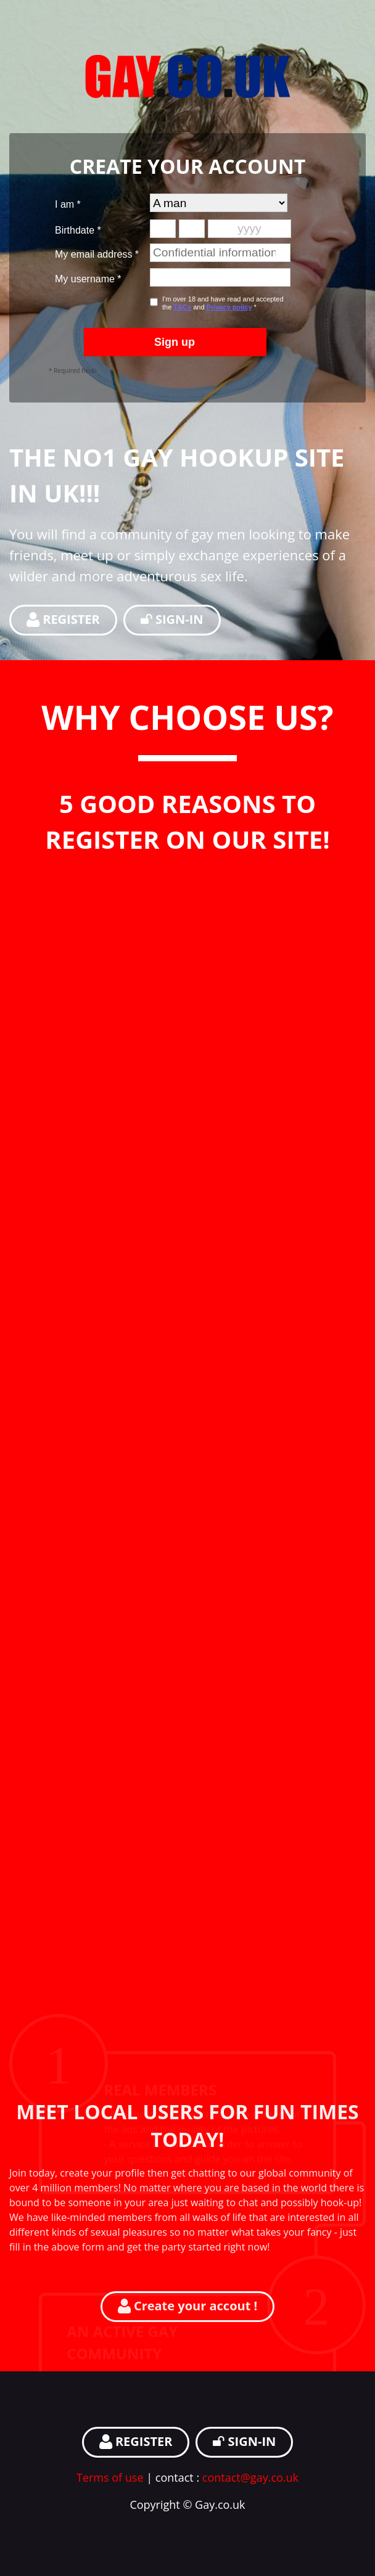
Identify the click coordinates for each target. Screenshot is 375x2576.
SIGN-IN (172, 619)
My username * (88, 279)
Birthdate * (78, 230)
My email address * (97, 254)
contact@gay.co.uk (250, 2477)
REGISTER (63, 619)
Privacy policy (229, 307)
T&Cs (182, 307)
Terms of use (110, 2477)
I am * (68, 204)
